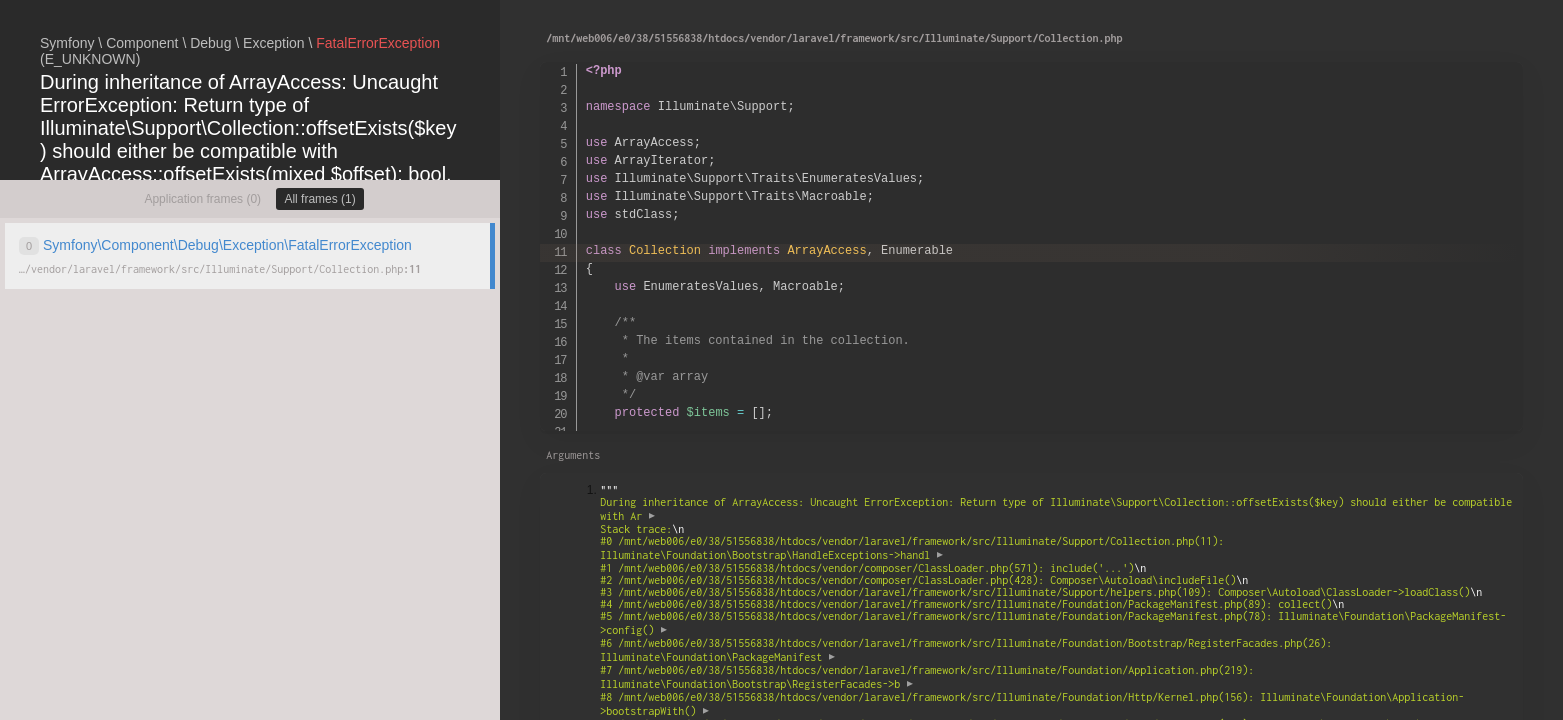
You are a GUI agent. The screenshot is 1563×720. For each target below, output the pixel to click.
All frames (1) (319, 199)
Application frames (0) (202, 199)
